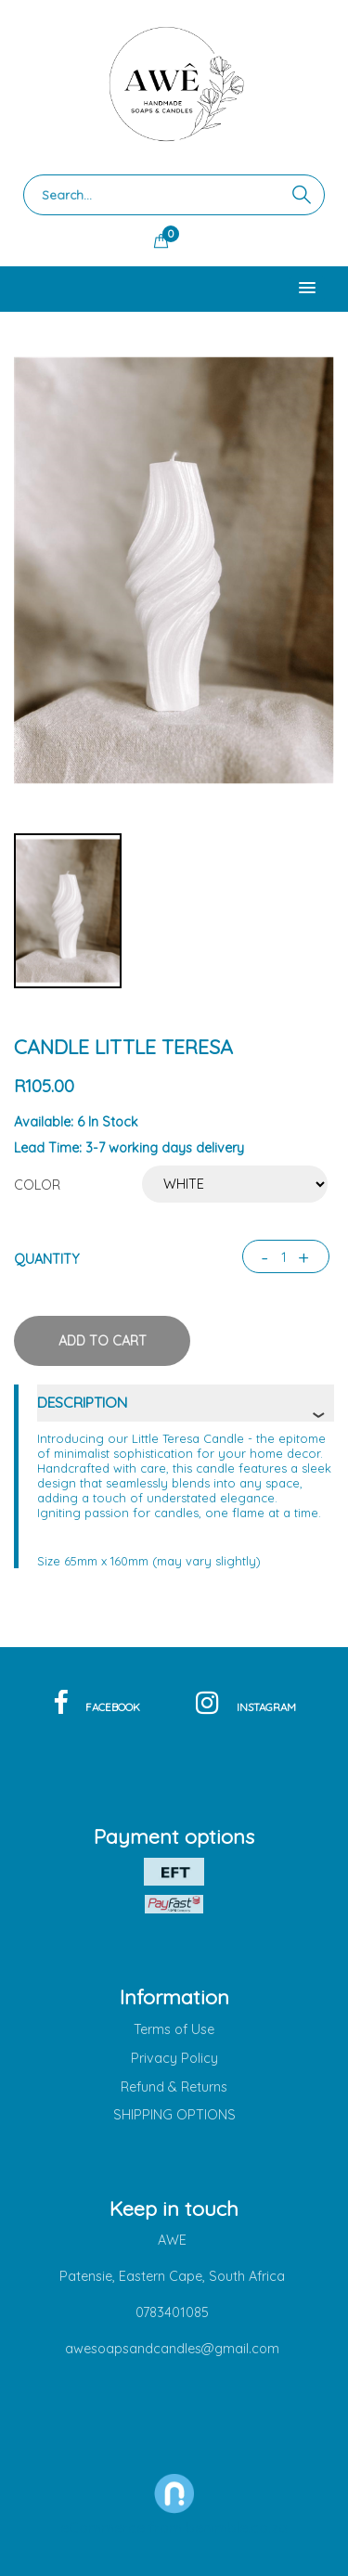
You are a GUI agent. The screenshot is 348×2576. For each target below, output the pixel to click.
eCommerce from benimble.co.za (174, 2527)
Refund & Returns (174, 2087)
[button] (307, 289)
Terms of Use (174, 2029)
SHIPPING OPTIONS (174, 2114)
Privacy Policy (174, 2058)
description (82, 1402)
